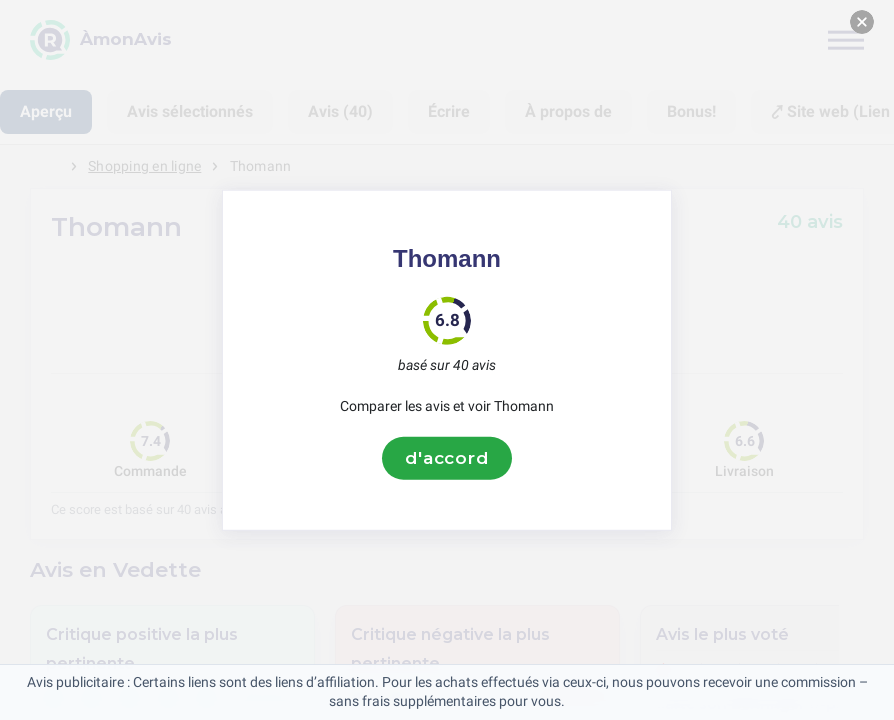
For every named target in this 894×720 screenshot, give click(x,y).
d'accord (447, 458)
